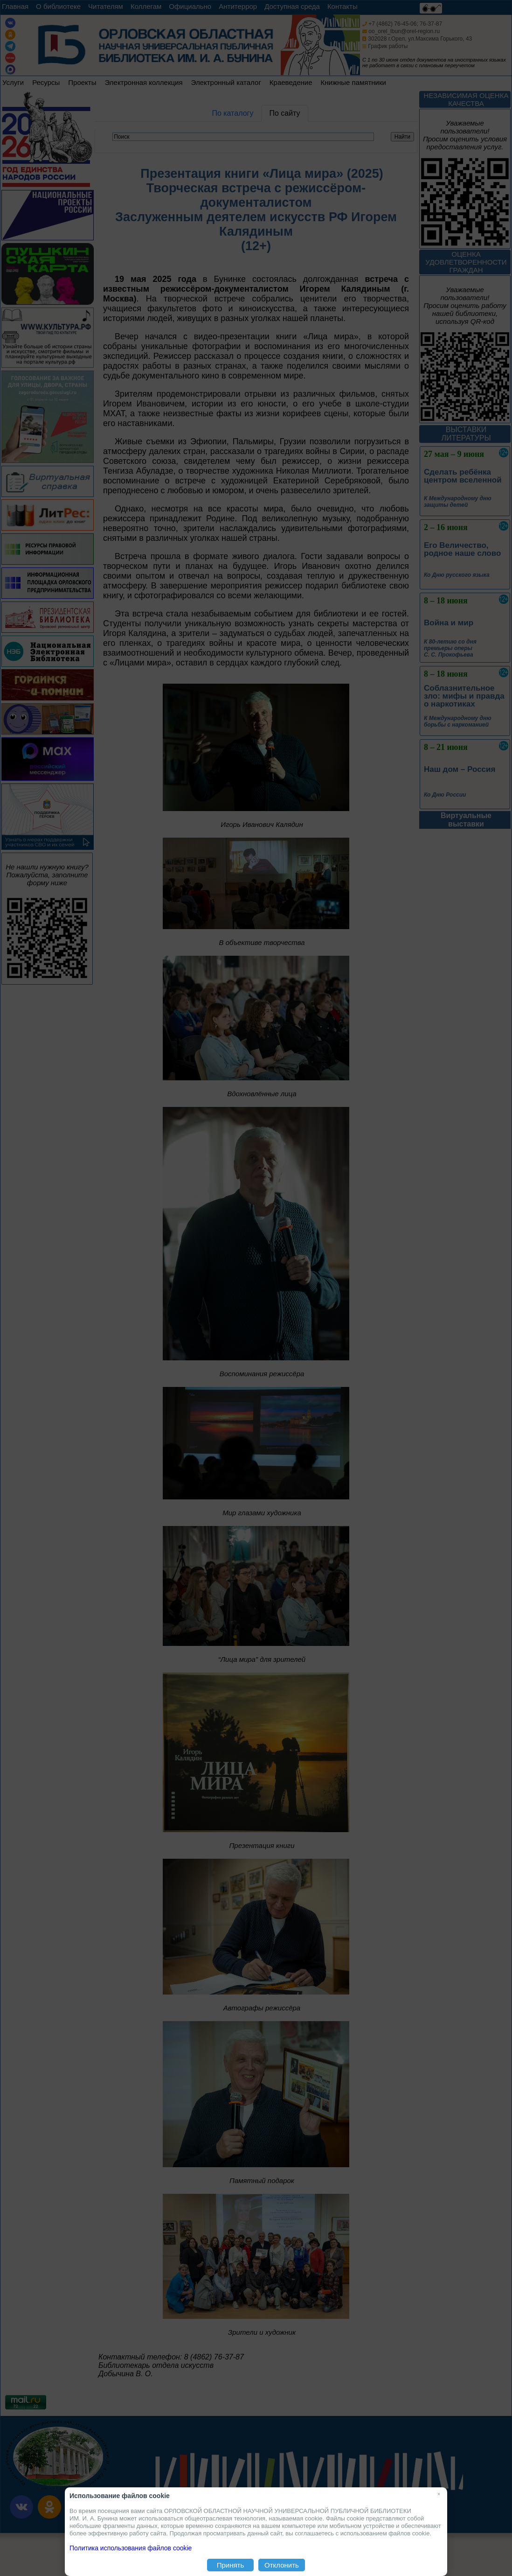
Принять (230, 2565)
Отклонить (281, 2565)
